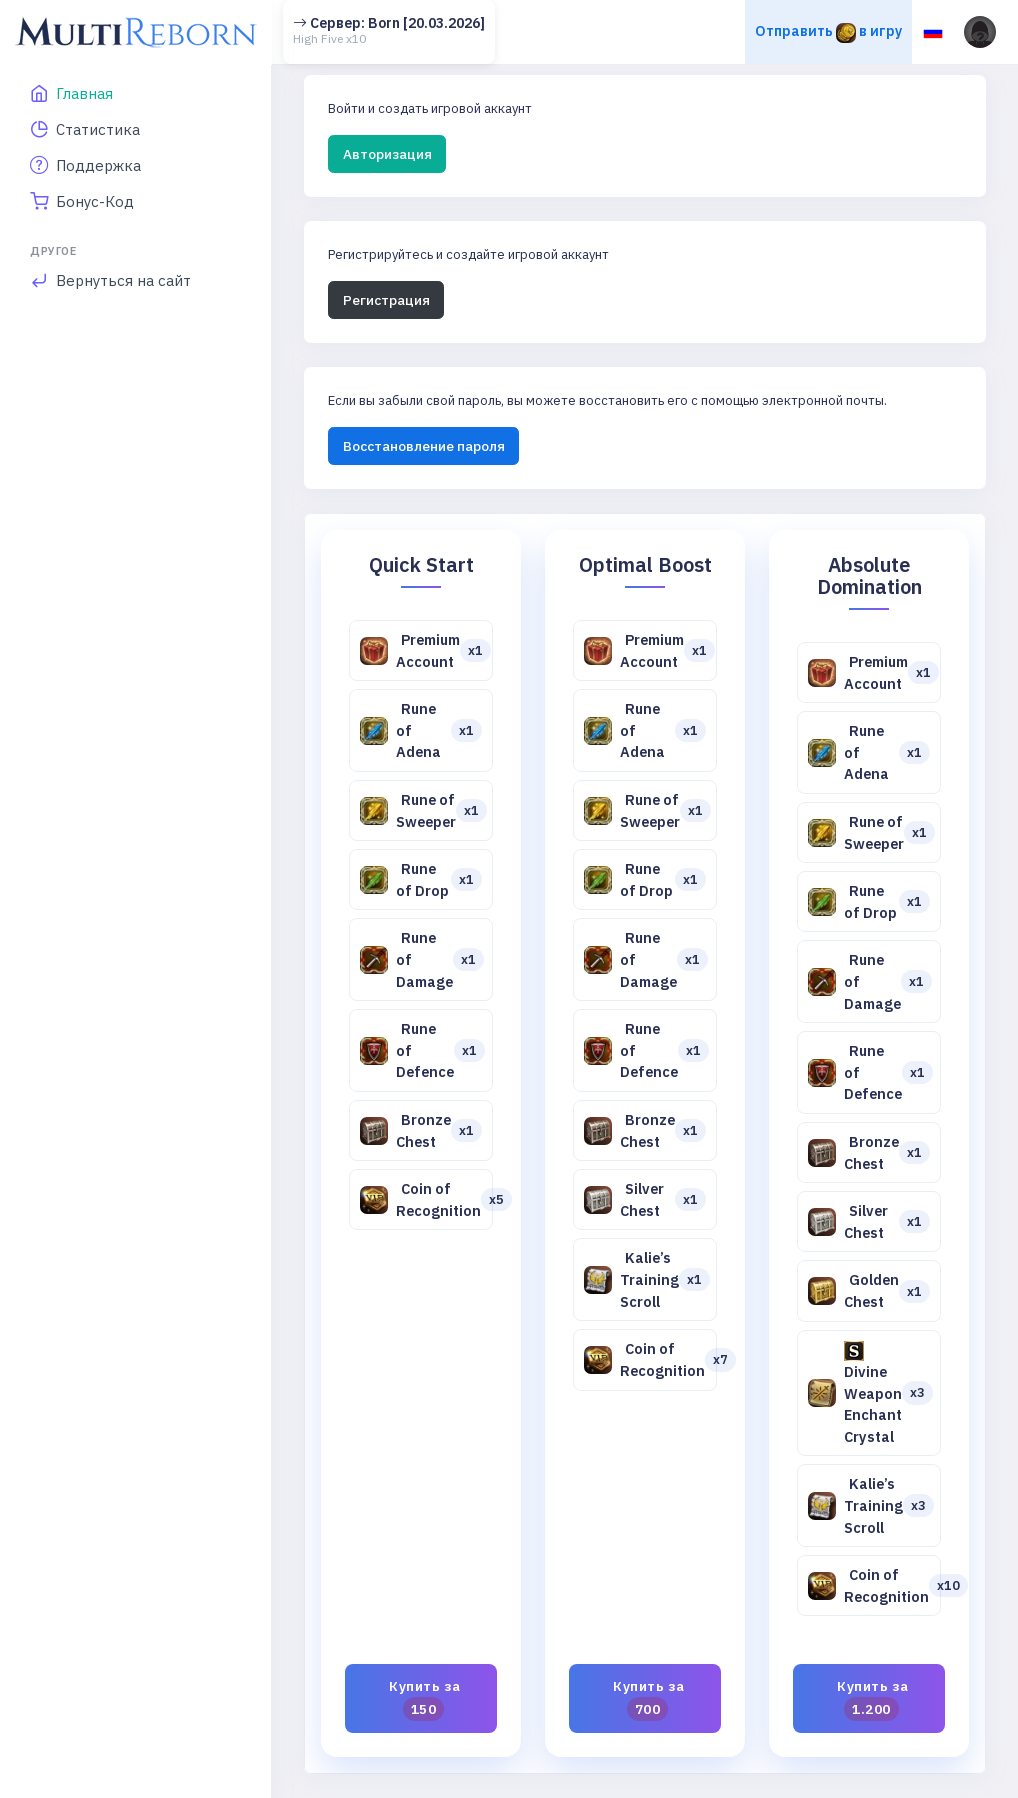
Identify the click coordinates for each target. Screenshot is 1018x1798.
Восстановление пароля (424, 446)
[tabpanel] (645, 1143)
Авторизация (387, 154)
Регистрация (386, 300)
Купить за (425, 1699)
